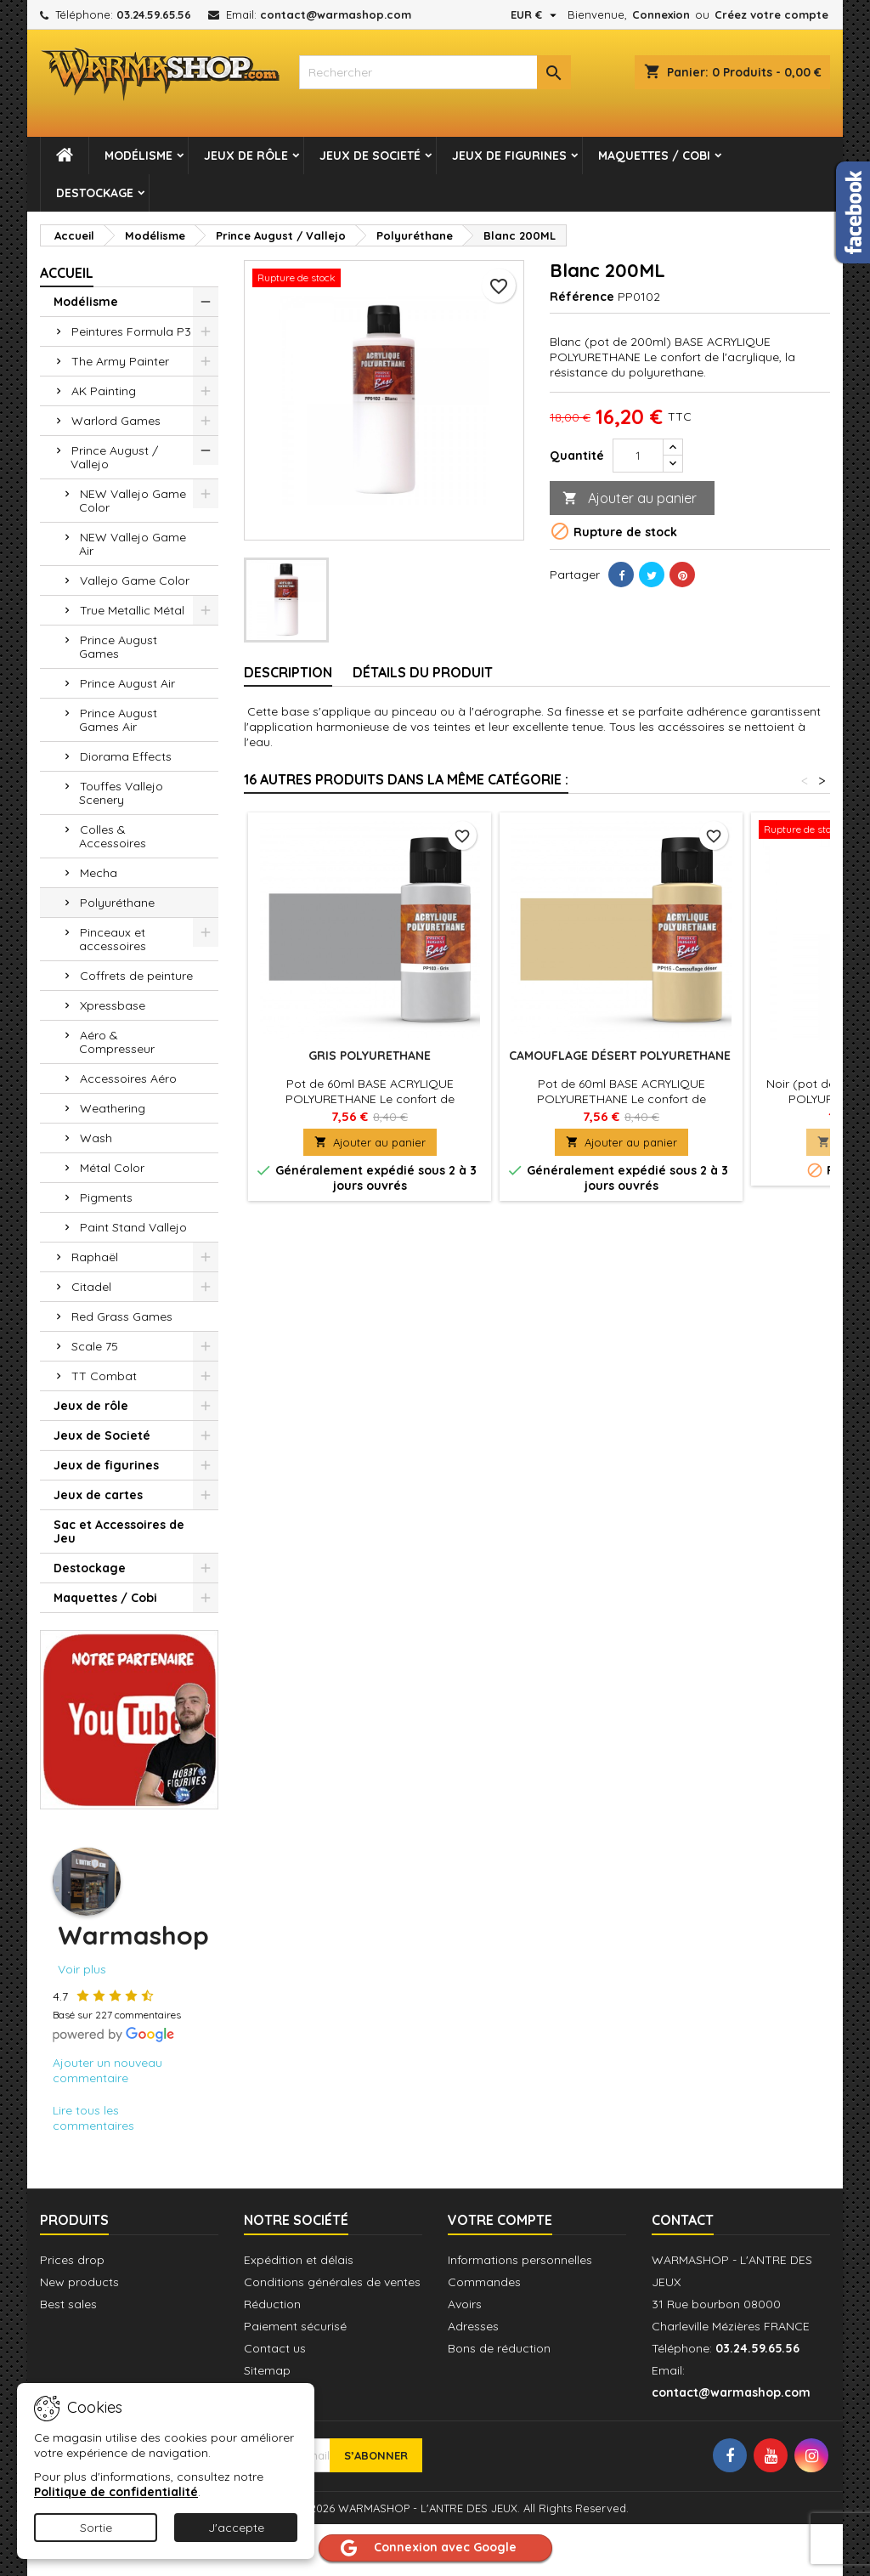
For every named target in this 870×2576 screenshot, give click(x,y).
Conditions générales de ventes (332, 2282)
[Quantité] (638, 456)
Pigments (106, 1197)
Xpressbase (112, 1005)
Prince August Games (118, 646)
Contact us (275, 2348)
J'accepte (236, 2527)
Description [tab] (288, 672)
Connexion (661, 14)
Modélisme (138, 155)
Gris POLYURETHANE (369, 1055)
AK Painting (103, 391)
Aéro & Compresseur (117, 1042)
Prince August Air (127, 683)
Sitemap (267, 2370)
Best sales (68, 2304)
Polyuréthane (117, 902)
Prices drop (72, 2259)
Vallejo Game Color (134, 580)
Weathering (112, 1108)
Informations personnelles (520, 2259)
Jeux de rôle (246, 155)
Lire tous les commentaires (93, 2118)
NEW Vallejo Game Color (132, 500)
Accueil (66, 272)
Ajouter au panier (629, 498)
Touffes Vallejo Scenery (121, 792)
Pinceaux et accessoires (112, 939)
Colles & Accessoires (112, 836)
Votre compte (500, 2219)
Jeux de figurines (509, 155)
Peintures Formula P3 (131, 331)
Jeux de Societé (370, 155)
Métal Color (112, 1167)
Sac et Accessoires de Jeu (119, 1531)
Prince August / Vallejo (114, 457)
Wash (96, 1138)
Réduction (272, 2304)
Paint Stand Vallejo (133, 1227)
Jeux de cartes (98, 1495)
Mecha (98, 872)
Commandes (484, 2282)
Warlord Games (116, 420)
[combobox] (435, 72)
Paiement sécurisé (295, 2326)
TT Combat (104, 1376)
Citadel (91, 1286)
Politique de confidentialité (116, 2492)
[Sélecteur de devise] (536, 14)
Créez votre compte (771, 14)
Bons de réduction (499, 2348)
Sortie (96, 2527)
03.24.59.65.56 (153, 14)
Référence (582, 296)
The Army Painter (120, 361)
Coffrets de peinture (136, 975)
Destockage (94, 193)
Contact (683, 2219)
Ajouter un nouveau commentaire (107, 2070)
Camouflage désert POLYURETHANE (621, 1055)
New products (79, 2282)
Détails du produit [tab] (423, 672)
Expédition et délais (298, 2259)
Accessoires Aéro (128, 1078)
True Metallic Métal (132, 610)
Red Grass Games (121, 1316)
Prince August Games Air (118, 719)
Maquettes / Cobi (654, 155)
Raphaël (94, 1257)
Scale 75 (94, 1346)
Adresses (473, 2326)
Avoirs (465, 2304)
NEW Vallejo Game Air (132, 543)
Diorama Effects (126, 756)
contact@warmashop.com (335, 14)
